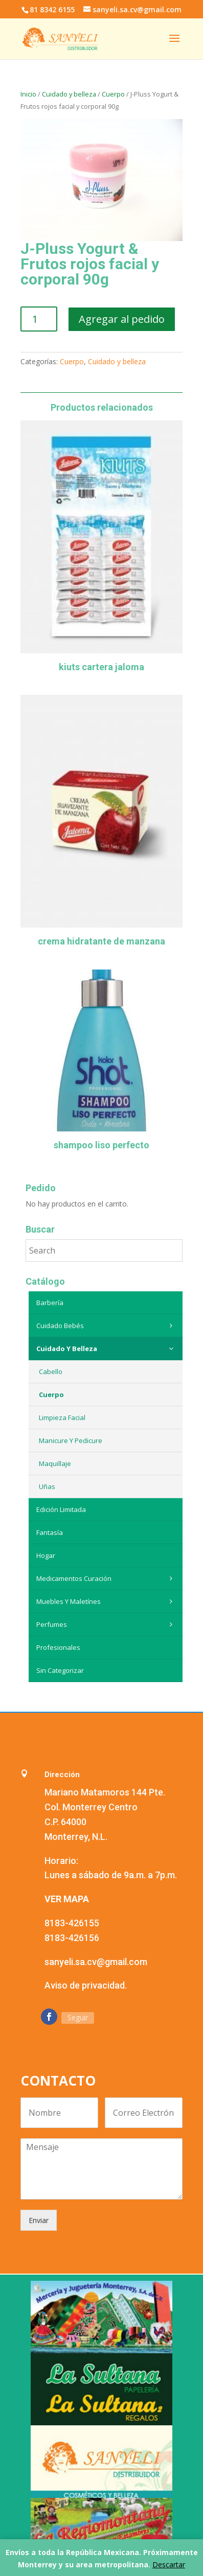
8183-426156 (71, 1937)
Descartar (168, 2564)
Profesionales (58, 1647)
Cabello (50, 1371)
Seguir (77, 2017)
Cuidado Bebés (107, 1325)
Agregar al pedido (122, 319)
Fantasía (49, 1532)
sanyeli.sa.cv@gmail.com (95, 1961)
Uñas (47, 1486)
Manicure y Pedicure (70, 1440)
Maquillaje (55, 1463)
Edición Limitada (61, 1509)
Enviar (39, 2220)
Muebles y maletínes (107, 1601)
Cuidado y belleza (69, 94)
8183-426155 (71, 1923)
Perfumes (107, 1624)
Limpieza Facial (62, 1417)
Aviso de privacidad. (85, 1985)
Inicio (28, 94)
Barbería (49, 1302)
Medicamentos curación (107, 1578)
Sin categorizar (60, 1670)
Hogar (45, 1555)
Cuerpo (113, 94)
